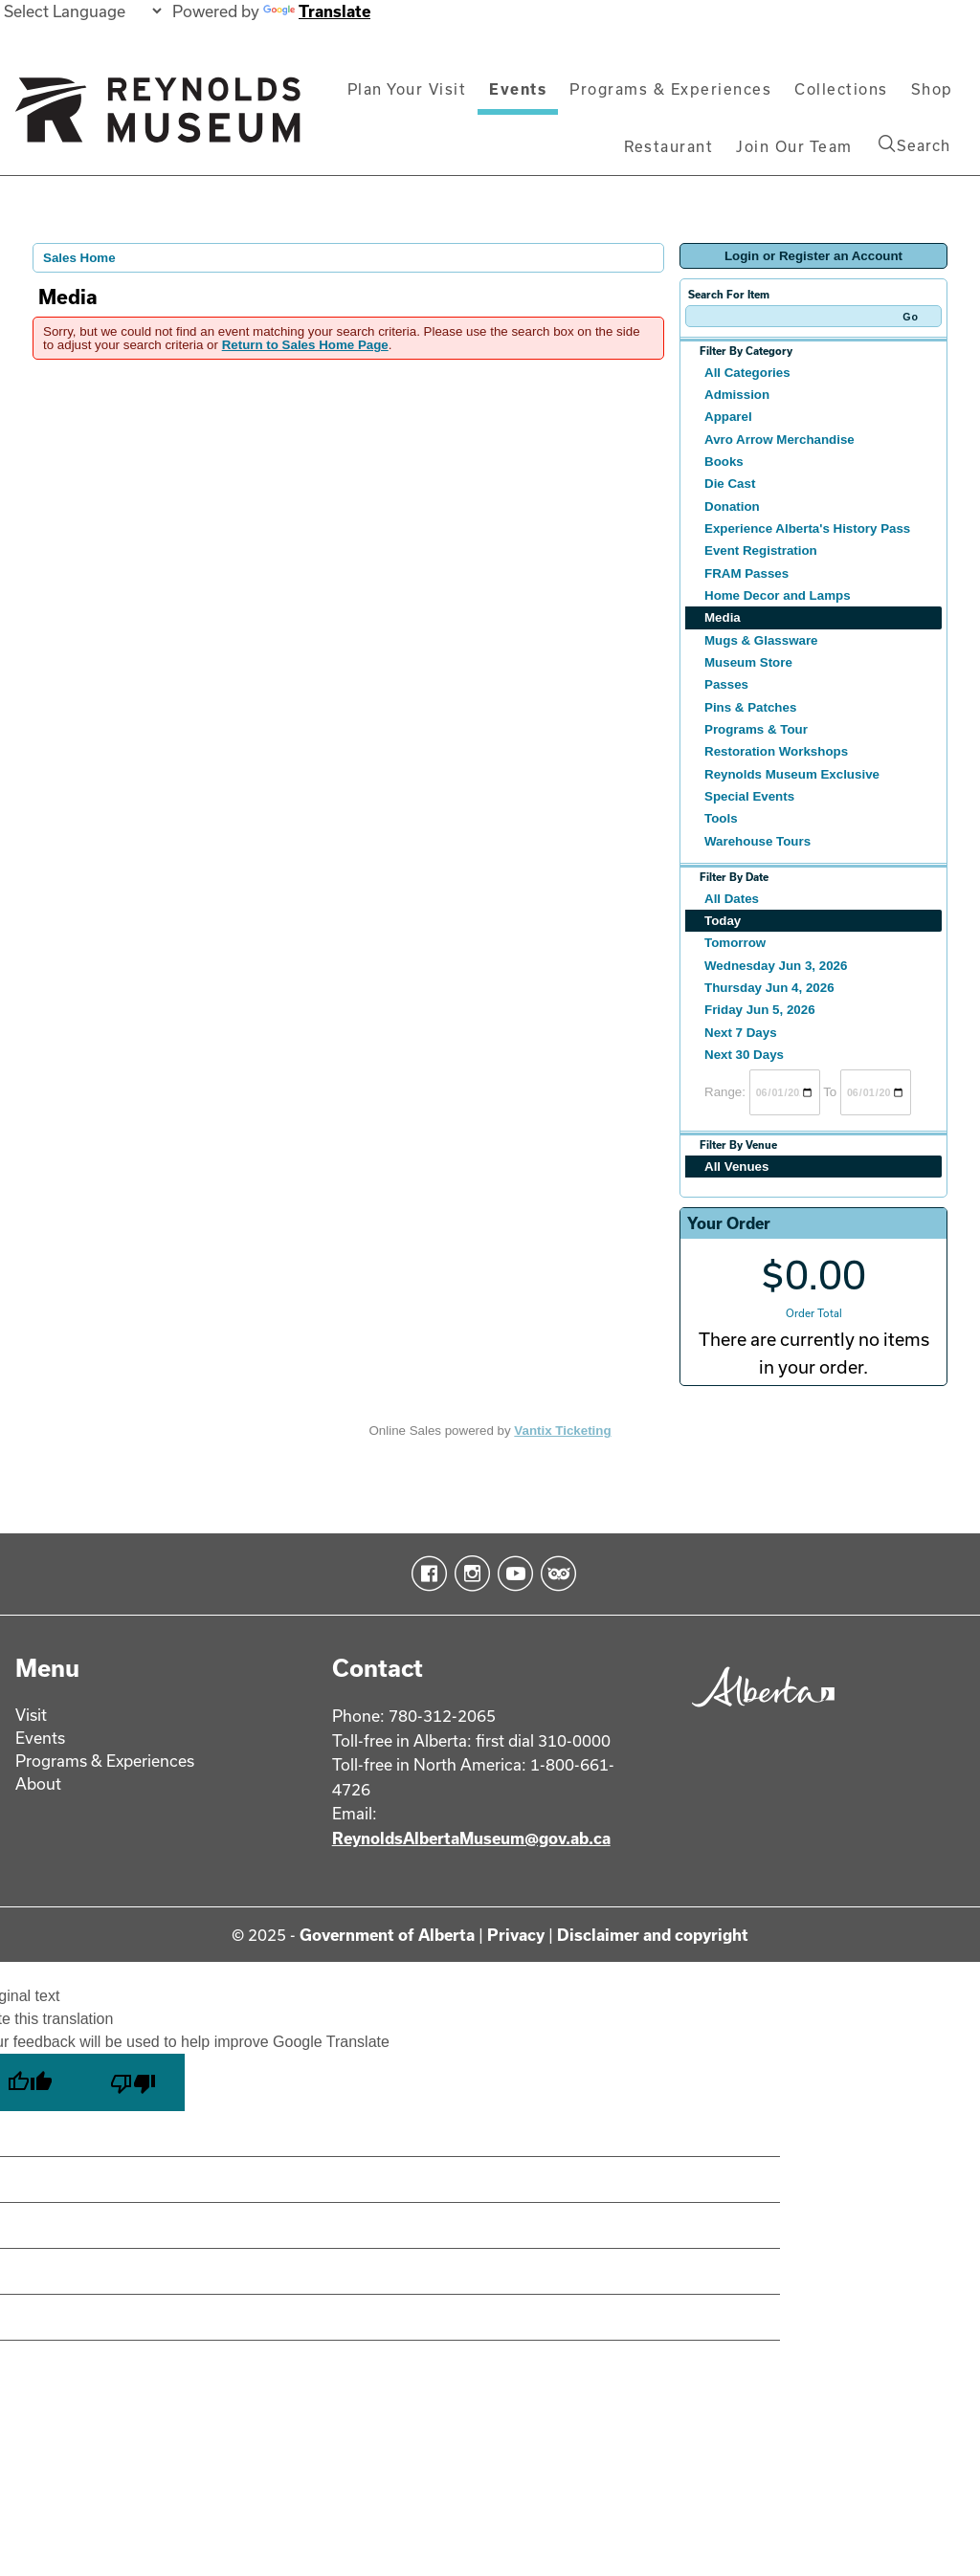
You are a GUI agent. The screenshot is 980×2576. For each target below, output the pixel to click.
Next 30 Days (744, 1054)
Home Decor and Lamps (777, 595)
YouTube (511, 1573)
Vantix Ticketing (562, 1430)
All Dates (731, 899)
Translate (316, 11)
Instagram (468, 1573)
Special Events (749, 796)
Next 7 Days (740, 1032)
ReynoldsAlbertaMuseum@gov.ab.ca (471, 1838)
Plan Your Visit (407, 89)
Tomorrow (735, 943)
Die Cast (729, 483)
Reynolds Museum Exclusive (792, 774)
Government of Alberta (387, 1935)
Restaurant (668, 146)
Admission (736, 394)
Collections (841, 89)
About (38, 1783)
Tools (721, 818)
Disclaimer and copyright (652, 1935)
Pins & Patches (750, 707)
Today (722, 921)
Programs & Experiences (670, 89)
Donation (732, 506)
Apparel (728, 416)
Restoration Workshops (776, 751)
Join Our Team (794, 146)
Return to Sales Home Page (305, 345)
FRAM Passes (746, 573)
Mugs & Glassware (761, 640)
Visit (31, 1715)
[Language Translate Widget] (82, 11)
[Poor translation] (133, 2082)
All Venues (736, 1166)
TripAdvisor (554, 1573)
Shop (932, 89)
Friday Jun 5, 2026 (759, 1009)
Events (517, 89)
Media (722, 617)
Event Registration (760, 550)
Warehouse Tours (757, 841)
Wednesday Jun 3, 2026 (775, 965)
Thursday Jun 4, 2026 (769, 987)
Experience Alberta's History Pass (807, 528)
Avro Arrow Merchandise (779, 439)
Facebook (425, 1573)
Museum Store (748, 662)
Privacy (516, 1935)
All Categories (747, 372)
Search (914, 144)
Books (724, 461)
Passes (726, 684)
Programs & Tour (756, 729)
